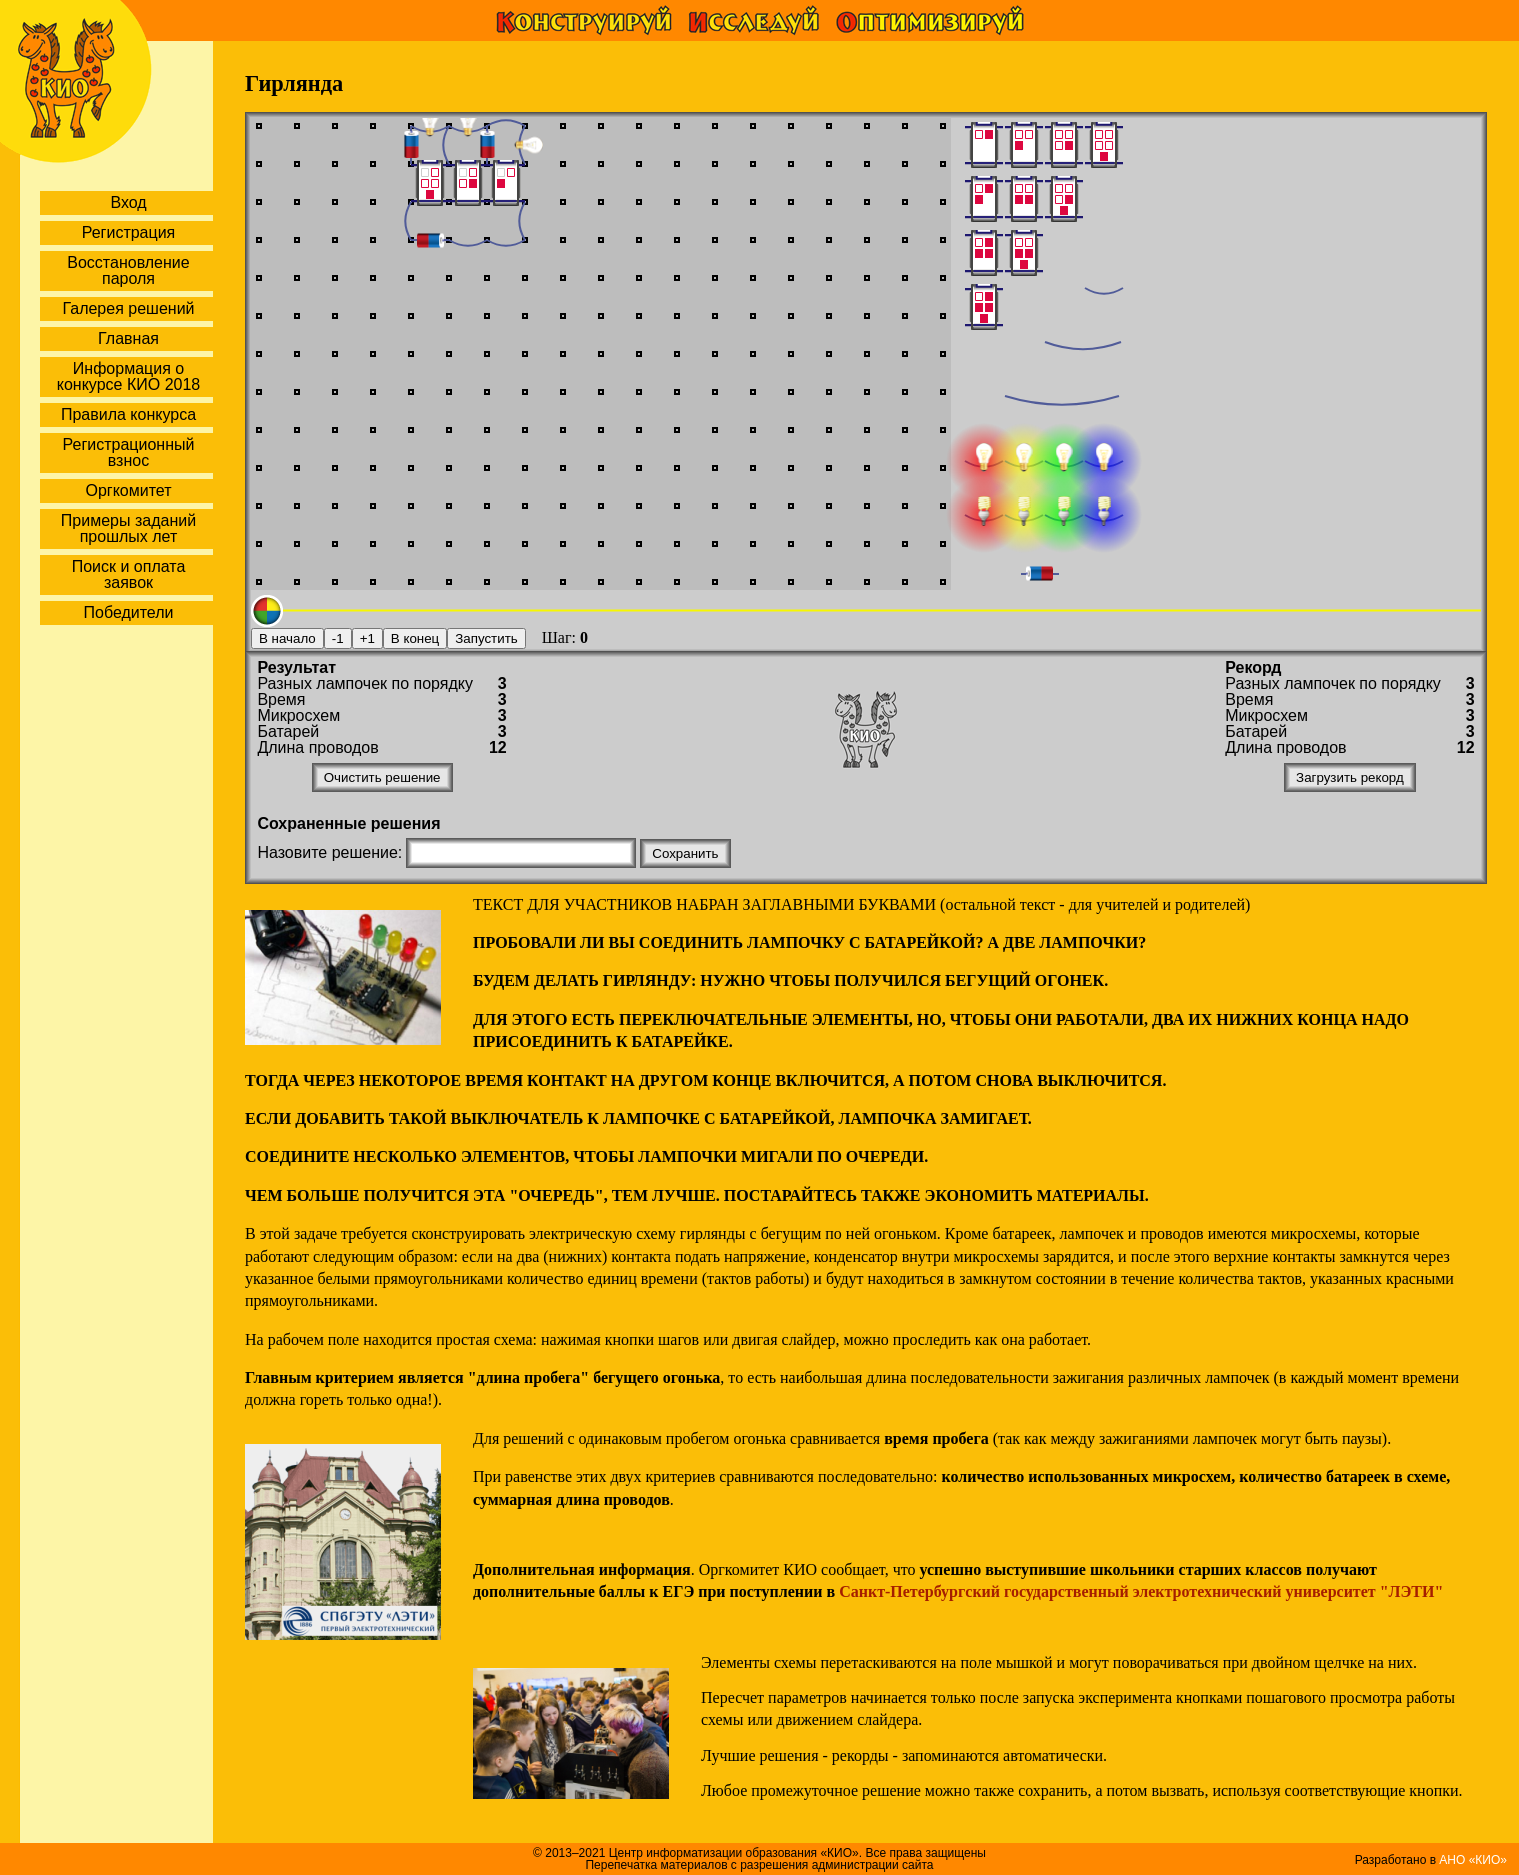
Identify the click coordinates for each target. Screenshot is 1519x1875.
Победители (129, 612)
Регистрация (129, 232)
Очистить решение (382, 777)
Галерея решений (128, 308)
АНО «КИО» (1473, 1860)
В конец (415, 638)
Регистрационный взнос (129, 452)
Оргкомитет (128, 490)
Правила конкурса (128, 414)
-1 (338, 638)
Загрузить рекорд (1350, 777)
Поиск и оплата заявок (129, 574)
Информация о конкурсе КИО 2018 (128, 376)
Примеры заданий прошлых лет (128, 528)
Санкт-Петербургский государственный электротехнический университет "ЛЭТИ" (1141, 1591)
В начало (287, 638)
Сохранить (685, 853)
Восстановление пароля (128, 270)
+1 (367, 638)
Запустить (486, 638)
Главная (128, 338)
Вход (128, 202)
